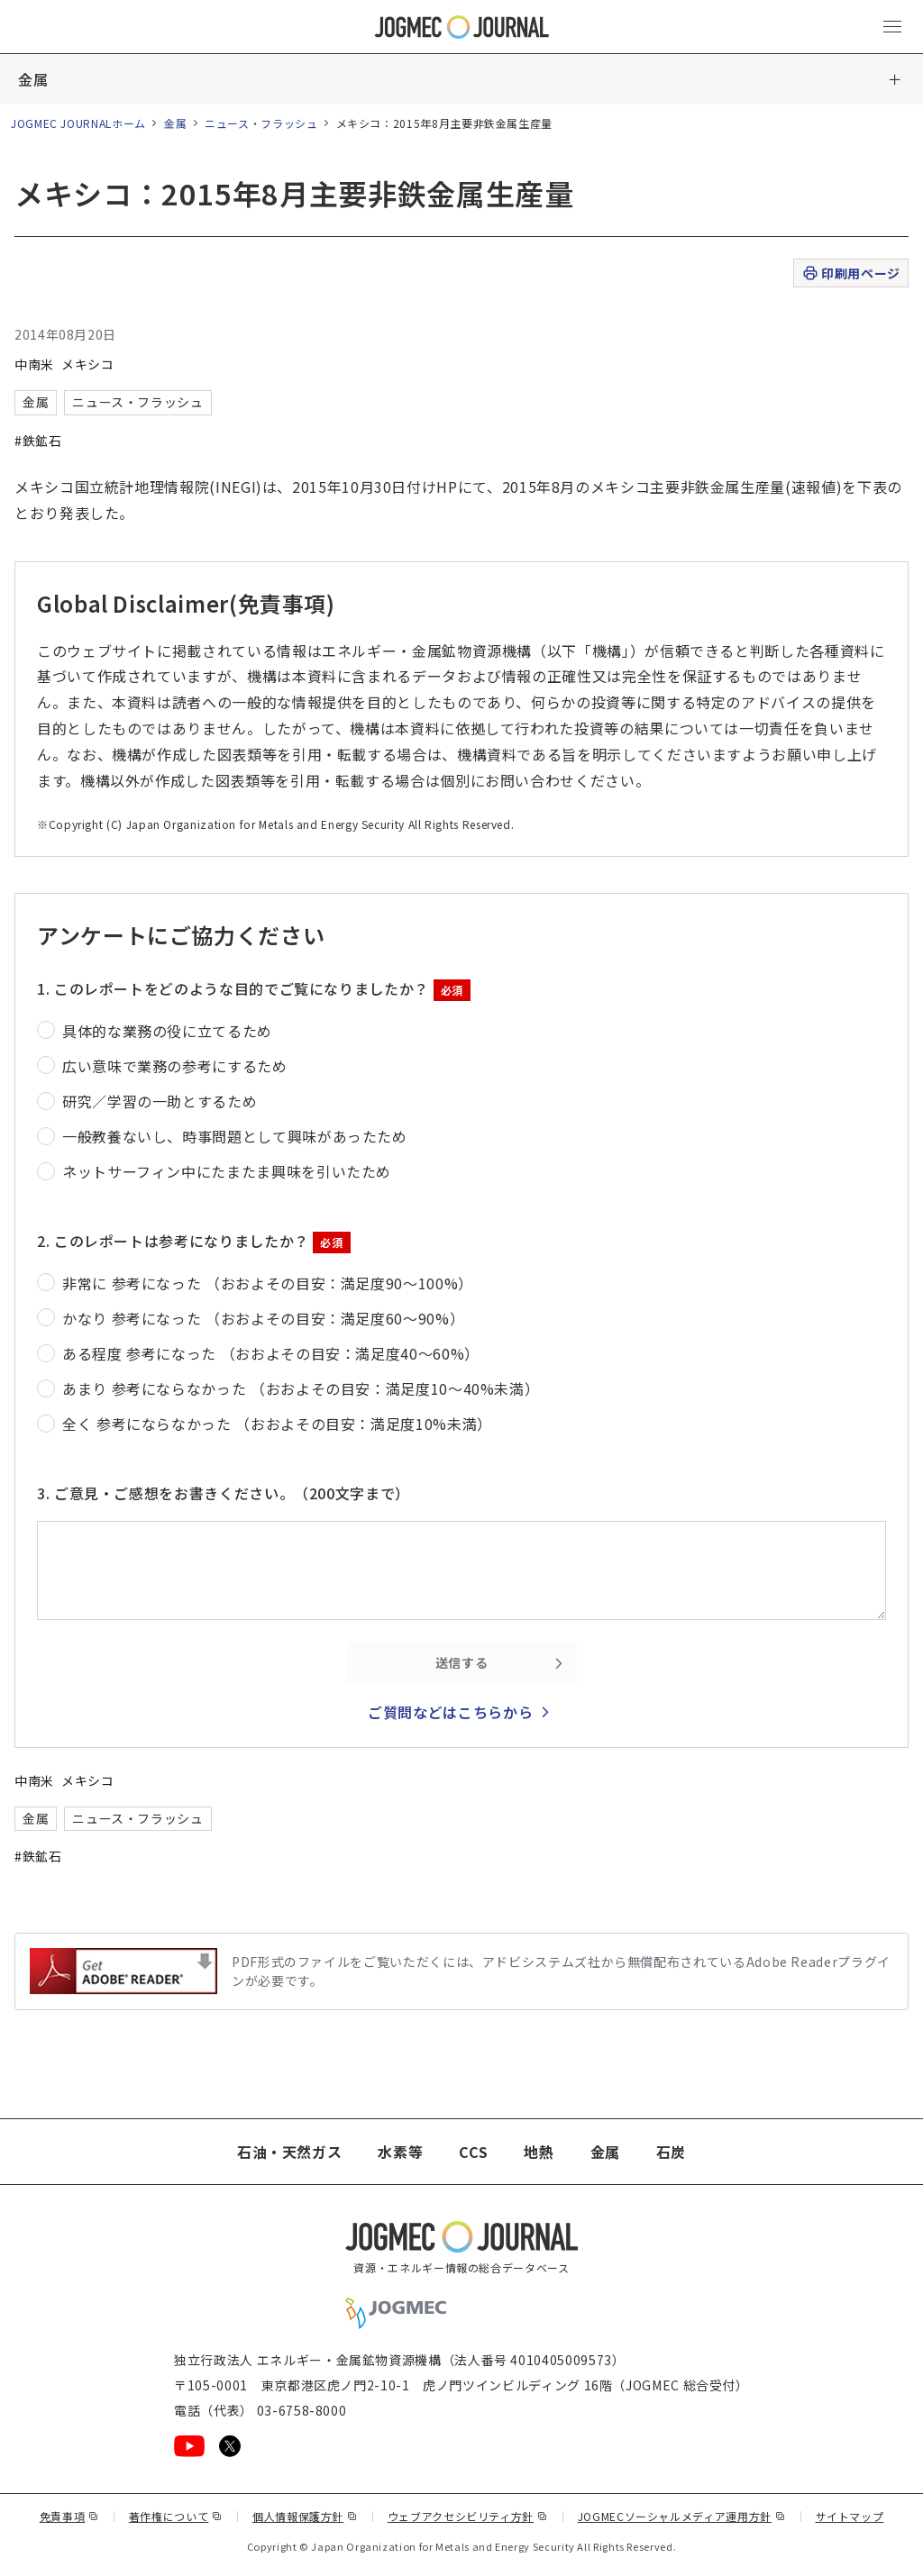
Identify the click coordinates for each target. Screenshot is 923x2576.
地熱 (538, 2151)
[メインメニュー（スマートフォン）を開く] (892, 27)
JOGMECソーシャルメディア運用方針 (682, 2516)
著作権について (176, 2516)
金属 (33, 79)
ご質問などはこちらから (450, 1712)
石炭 (671, 2151)
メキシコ (87, 364)
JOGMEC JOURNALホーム (78, 123)
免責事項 (69, 2516)
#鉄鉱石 (38, 441)
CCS (473, 2151)
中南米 (34, 364)
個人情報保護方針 (305, 2516)
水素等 (400, 2151)
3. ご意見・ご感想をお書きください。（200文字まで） (223, 1493)
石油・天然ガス (289, 2151)
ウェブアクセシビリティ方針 (468, 2516)
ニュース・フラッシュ (261, 123)
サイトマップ (850, 2516)
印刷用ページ (850, 273)
